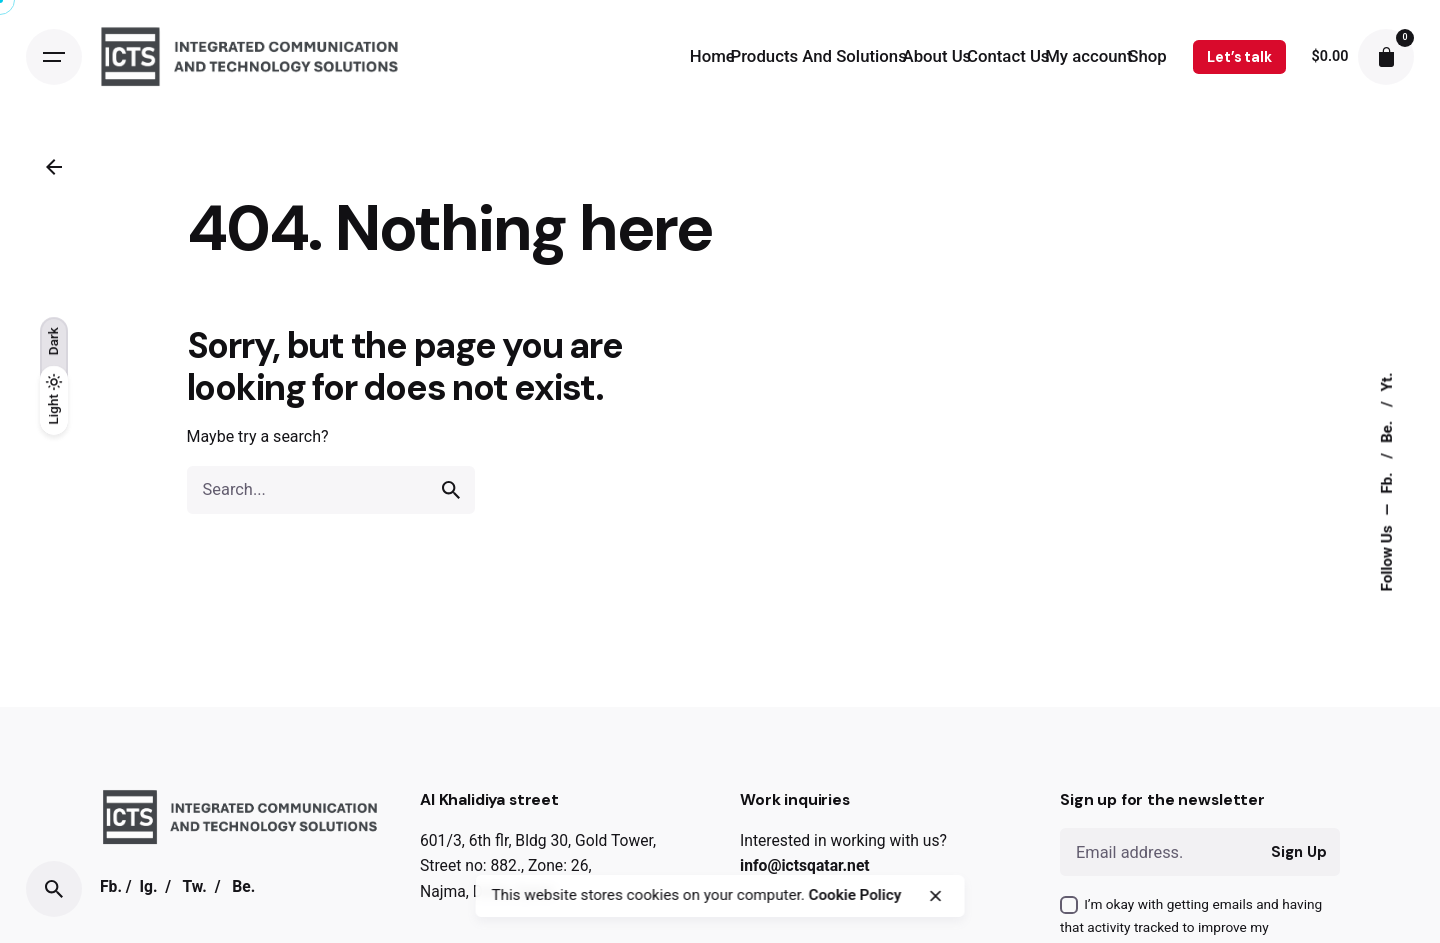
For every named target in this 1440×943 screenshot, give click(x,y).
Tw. (194, 886)
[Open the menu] (54, 57)
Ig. (148, 886)
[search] (451, 490)
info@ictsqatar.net (805, 865)
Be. (1387, 429)
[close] (936, 896)
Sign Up (1298, 852)
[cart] (1386, 57)
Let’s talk (1239, 57)
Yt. (1387, 381)
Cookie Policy (855, 895)
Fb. (1387, 480)
